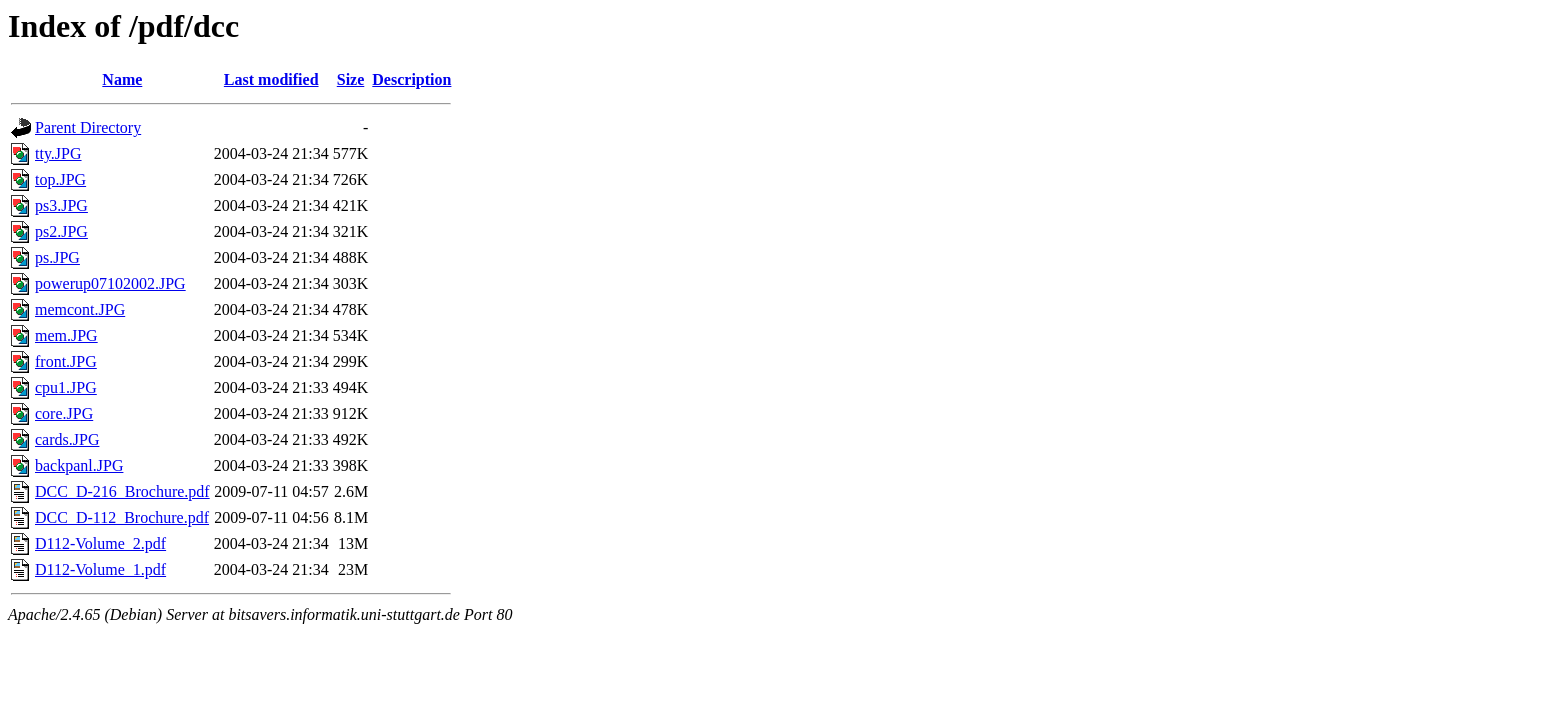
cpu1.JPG (66, 387)
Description (411, 79)
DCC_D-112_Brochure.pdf (122, 517)
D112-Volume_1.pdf (100, 569)
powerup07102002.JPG (110, 283)
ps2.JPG (61, 231)
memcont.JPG (80, 309)
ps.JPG (57, 257)
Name (122, 79)
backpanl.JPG (79, 465)
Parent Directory (88, 127)
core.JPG (64, 413)
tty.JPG (58, 153)
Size (351, 79)
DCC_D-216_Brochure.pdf (122, 491)
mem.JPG (66, 335)
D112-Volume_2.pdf (100, 543)
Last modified (271, 79)
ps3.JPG (61, 205)
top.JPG (60, 179)
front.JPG (66, 361)
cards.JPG (67, 439)
